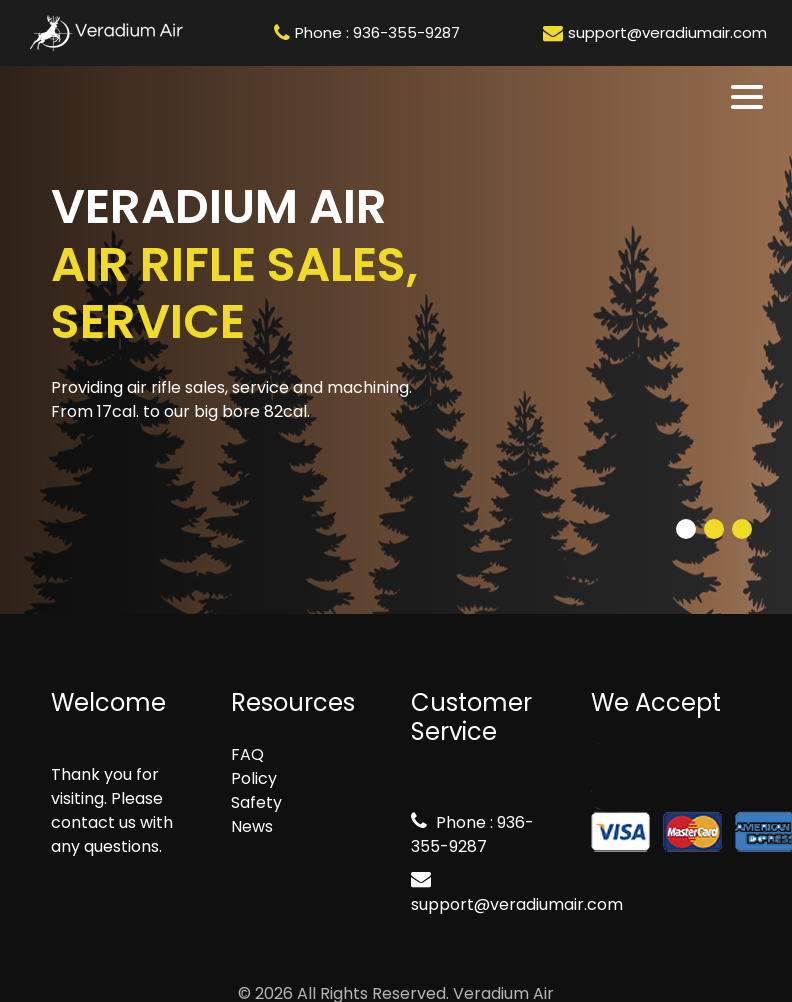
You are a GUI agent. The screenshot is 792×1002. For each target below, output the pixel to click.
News (252, 826)
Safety (256, 802)
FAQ (247, 754)
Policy (254, 778)
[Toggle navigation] (748, 97)
